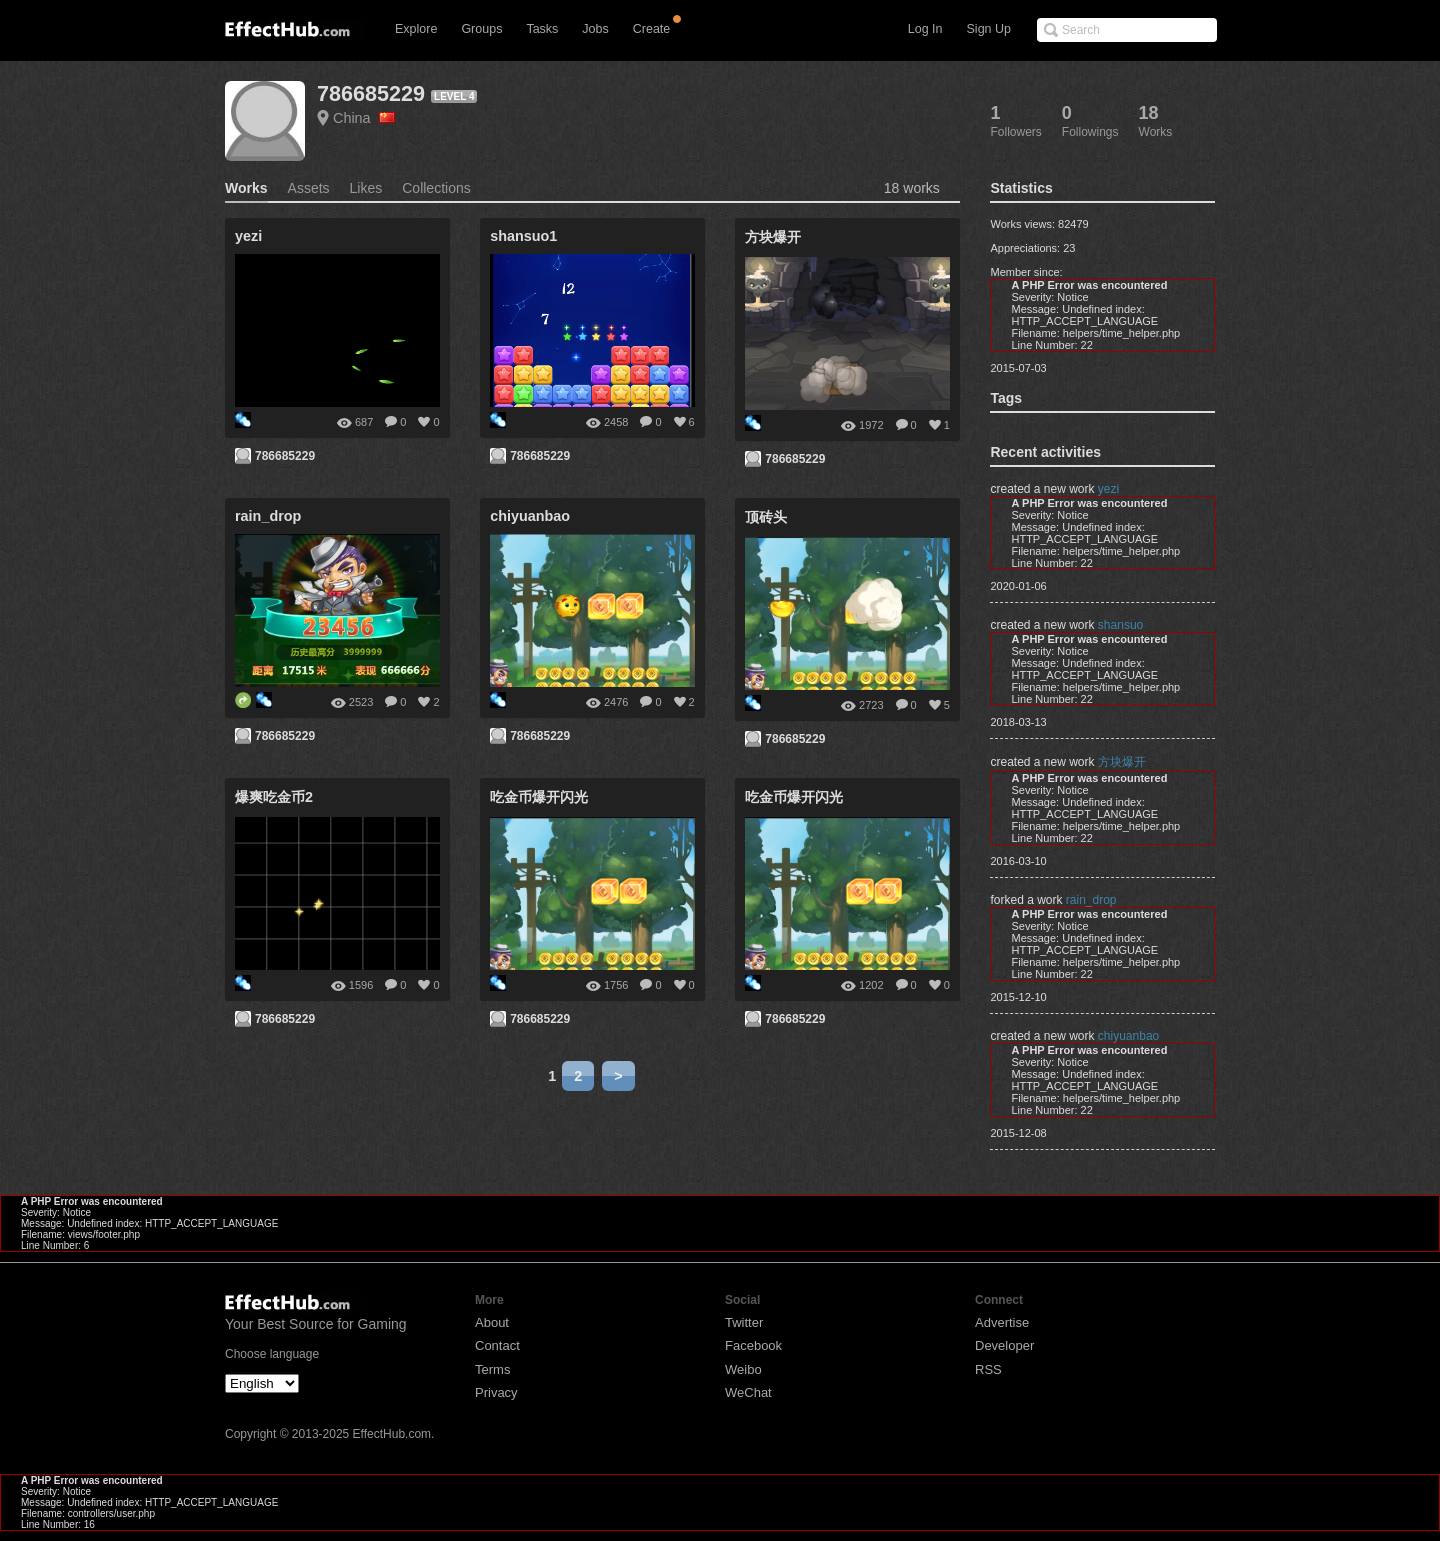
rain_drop (1091, 900)
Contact (497, 1345)
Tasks (542, 29)
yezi (1108, 489)
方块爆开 (1122, 762)
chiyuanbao (1128, 1036)
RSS (988, 1369)
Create (652, 29)
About (492, 1322)
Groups (481, 29)
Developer (1004, 1345)
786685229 (371, 93)
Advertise (1002, 1322)
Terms (492, 1369)
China (364, 118)
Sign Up (989, 29)
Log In (925, 29)
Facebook (753, 1345)
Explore (416, 29)
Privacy (496, 1392)
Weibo (743, 1369)
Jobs (595, 29)
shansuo (1120, 625)
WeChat (748, 1392)
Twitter (744, 1322)
